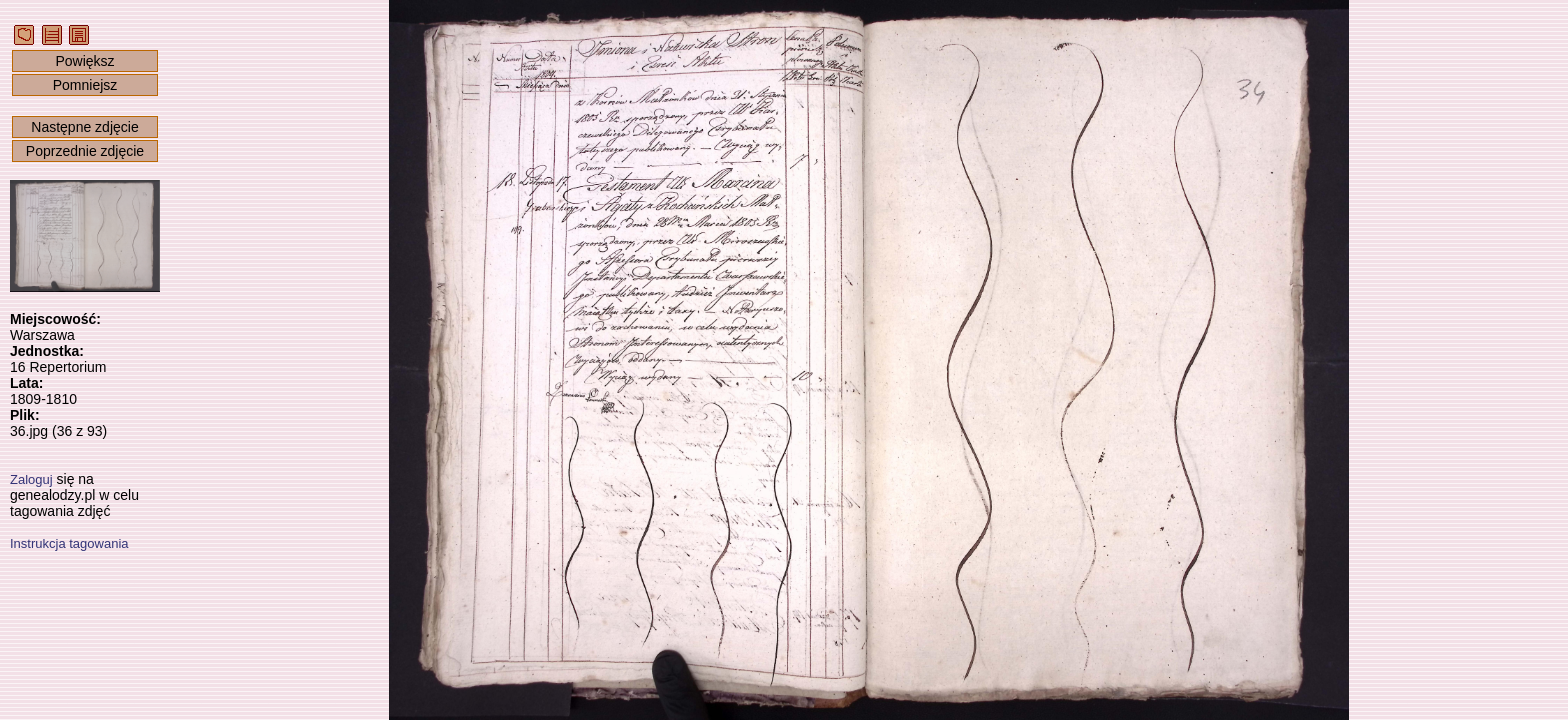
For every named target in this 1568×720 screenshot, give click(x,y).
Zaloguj (31, 479)
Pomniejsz (85, 85)
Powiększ (84, 61)
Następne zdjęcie (84, 127)
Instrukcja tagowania (69, 543)
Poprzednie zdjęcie (85, 151)
